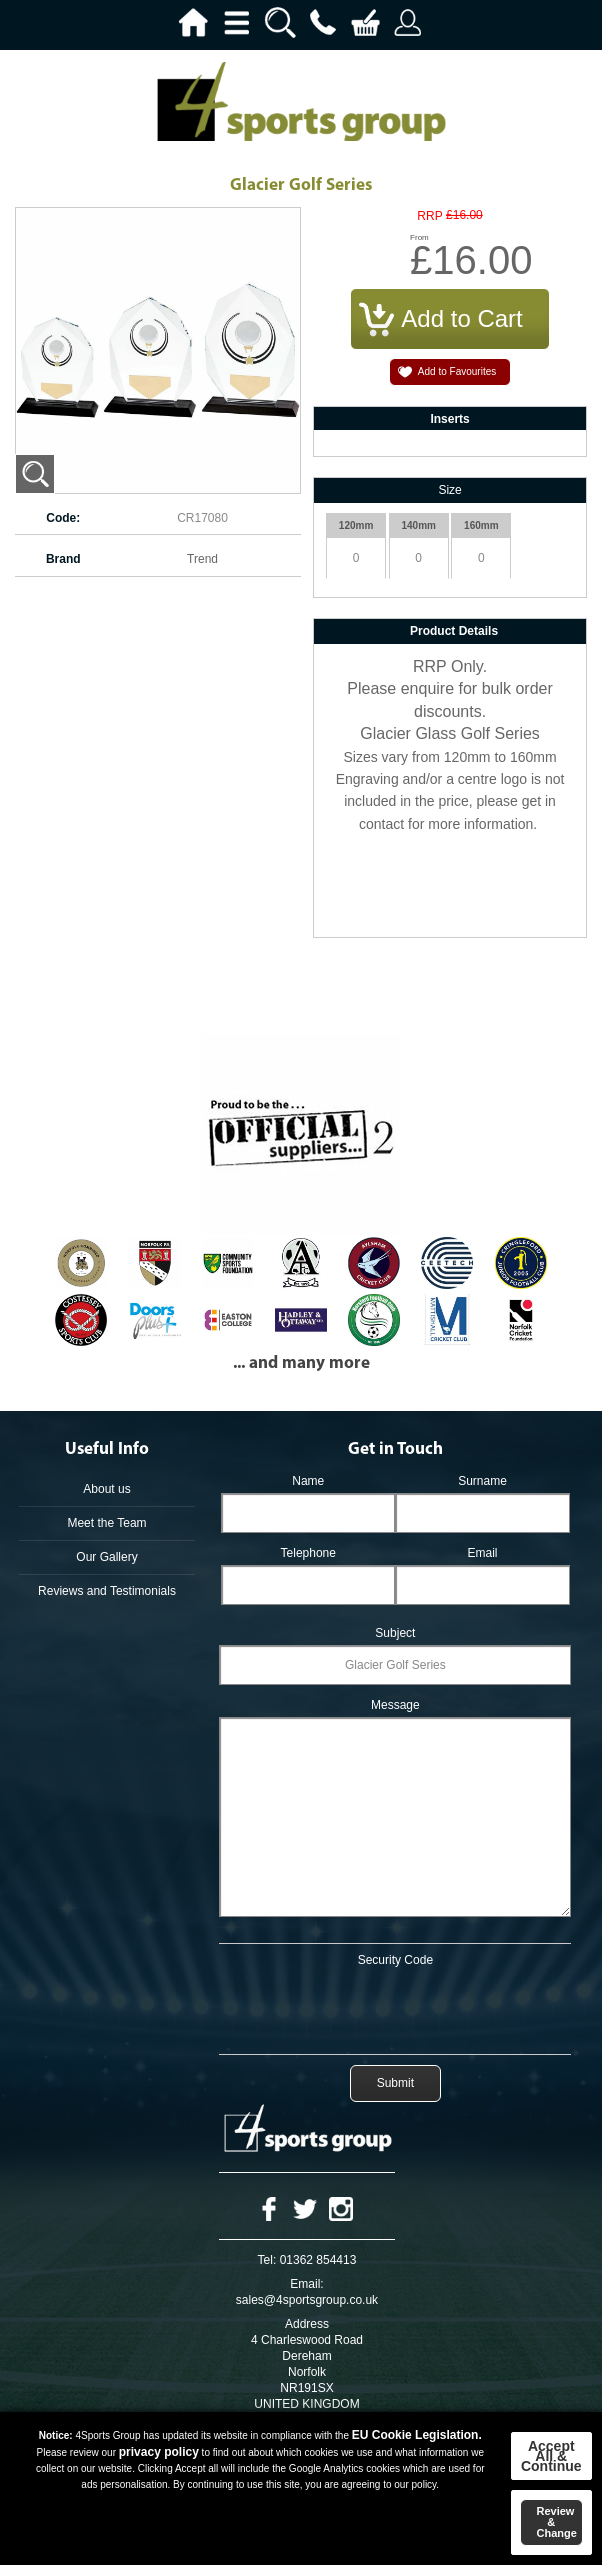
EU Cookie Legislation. (417, 2435)
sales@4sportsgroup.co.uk (307, 2300)
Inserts (449, 419)
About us (106, 1489)
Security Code (395, 1960)
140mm (418, 525)
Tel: (267, 2260)
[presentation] (395, 2007)
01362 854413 (318, 2260)
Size (449, 490)
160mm (481, 525)
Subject (395, 1633)
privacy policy (159, 2452)
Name (308, 1481)
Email (482, 1553)
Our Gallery (106, 1557)
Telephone (308, 1553)
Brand (63, 559)
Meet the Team (106, 1523)
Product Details (454, 631)
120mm (356, 525)
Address (307, 2324)
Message (395, 1705)
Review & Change (557, 2522)
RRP (429, 216)
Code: (63, 518)
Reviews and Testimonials (107, 1591)
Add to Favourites (457, 371)
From (419, 237)
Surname (482, 1481)
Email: (306, 2284)
